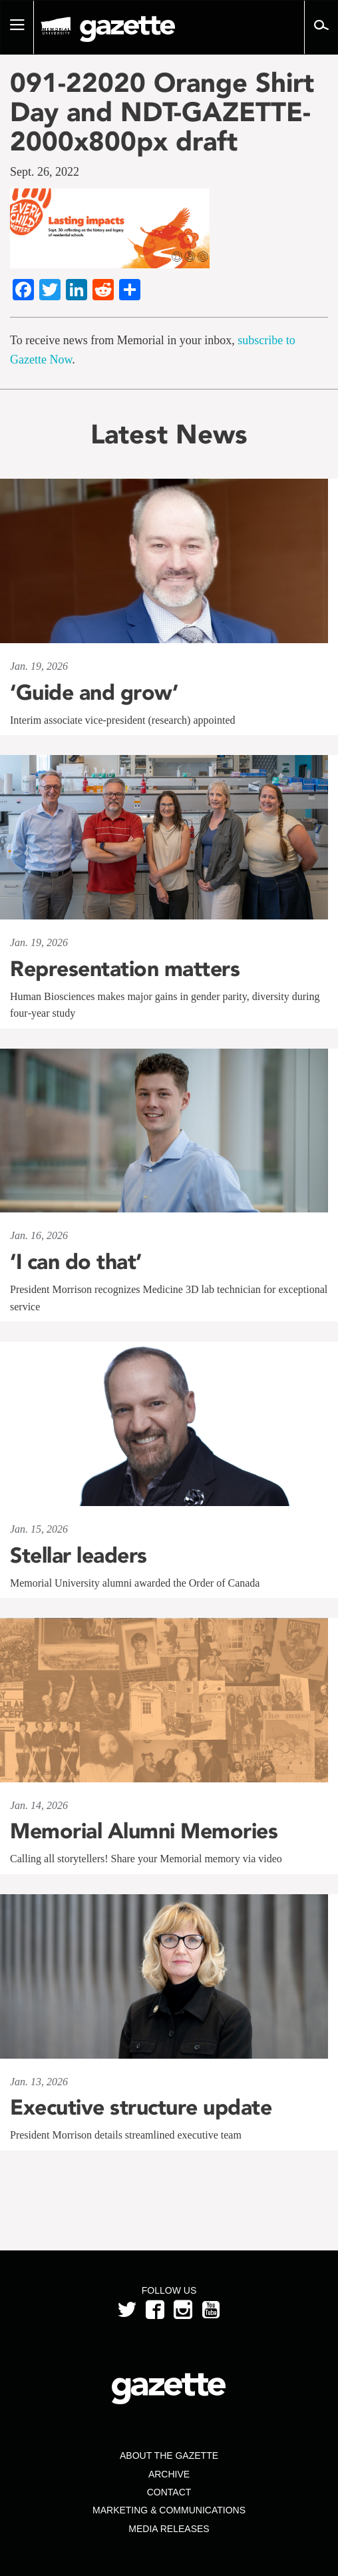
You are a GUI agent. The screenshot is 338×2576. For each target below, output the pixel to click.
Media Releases (168, 2528)
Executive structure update (140, 2107)
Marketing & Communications (169, 2510)
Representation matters (125, 968)
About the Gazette (169, 2455)
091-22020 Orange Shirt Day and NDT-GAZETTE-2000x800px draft (162, 112)
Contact (169, 2492)
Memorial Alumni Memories (143, 1831)
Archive (169, 2474)
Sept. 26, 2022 (44, 171)
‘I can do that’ (76, 1261)
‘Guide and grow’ (94, 692)
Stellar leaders (78, 1555)
